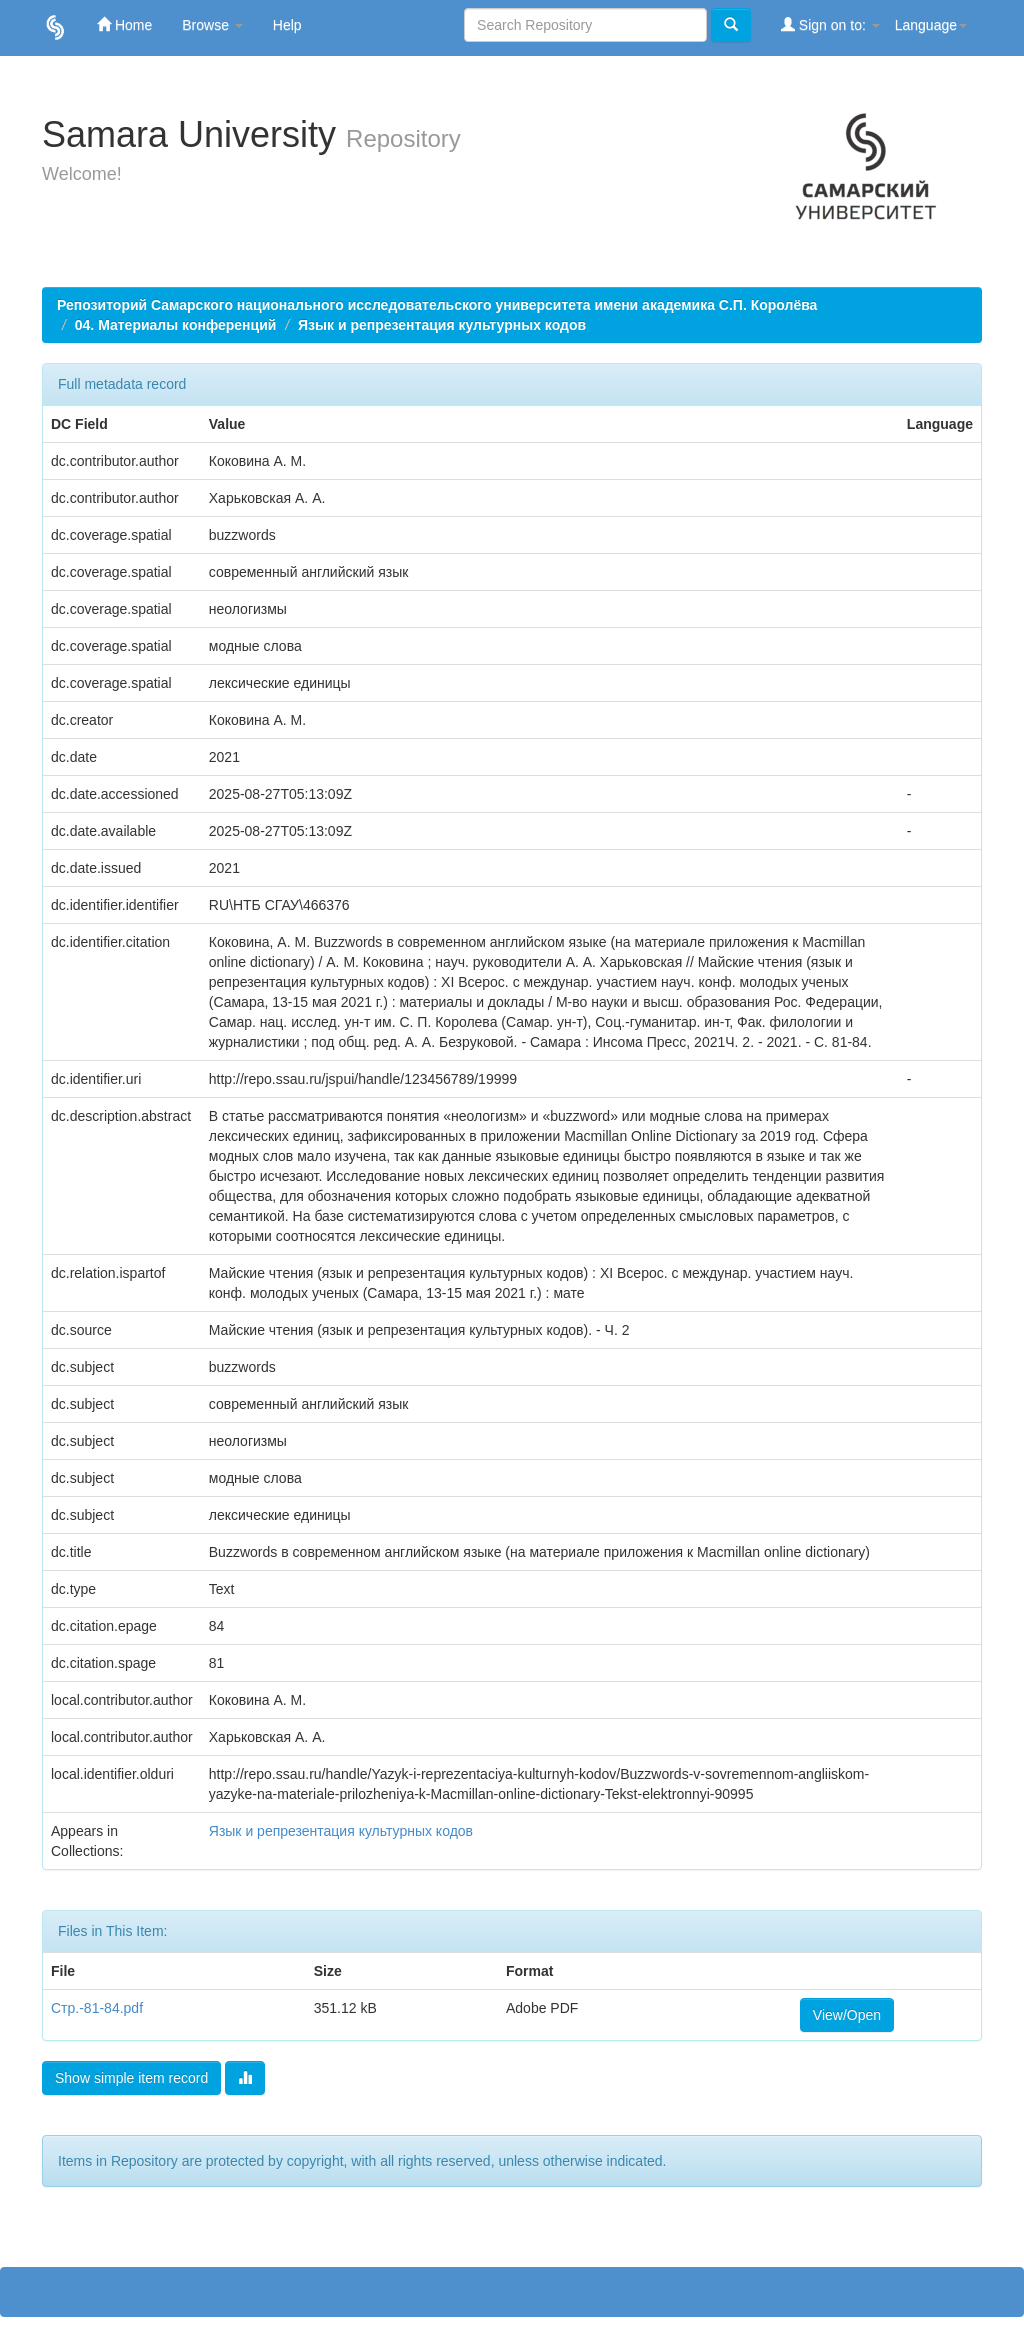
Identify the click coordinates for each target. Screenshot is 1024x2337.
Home (124, 24)
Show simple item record (131, 2078)
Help (287, 25)
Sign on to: (830, 24)
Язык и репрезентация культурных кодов (442, 325)
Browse (212, 25)
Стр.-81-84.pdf (97, 2008)
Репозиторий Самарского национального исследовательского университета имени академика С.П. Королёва (437, 305)
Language (931, 25)
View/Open (847, 2015)
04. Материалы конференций (176, 325)
